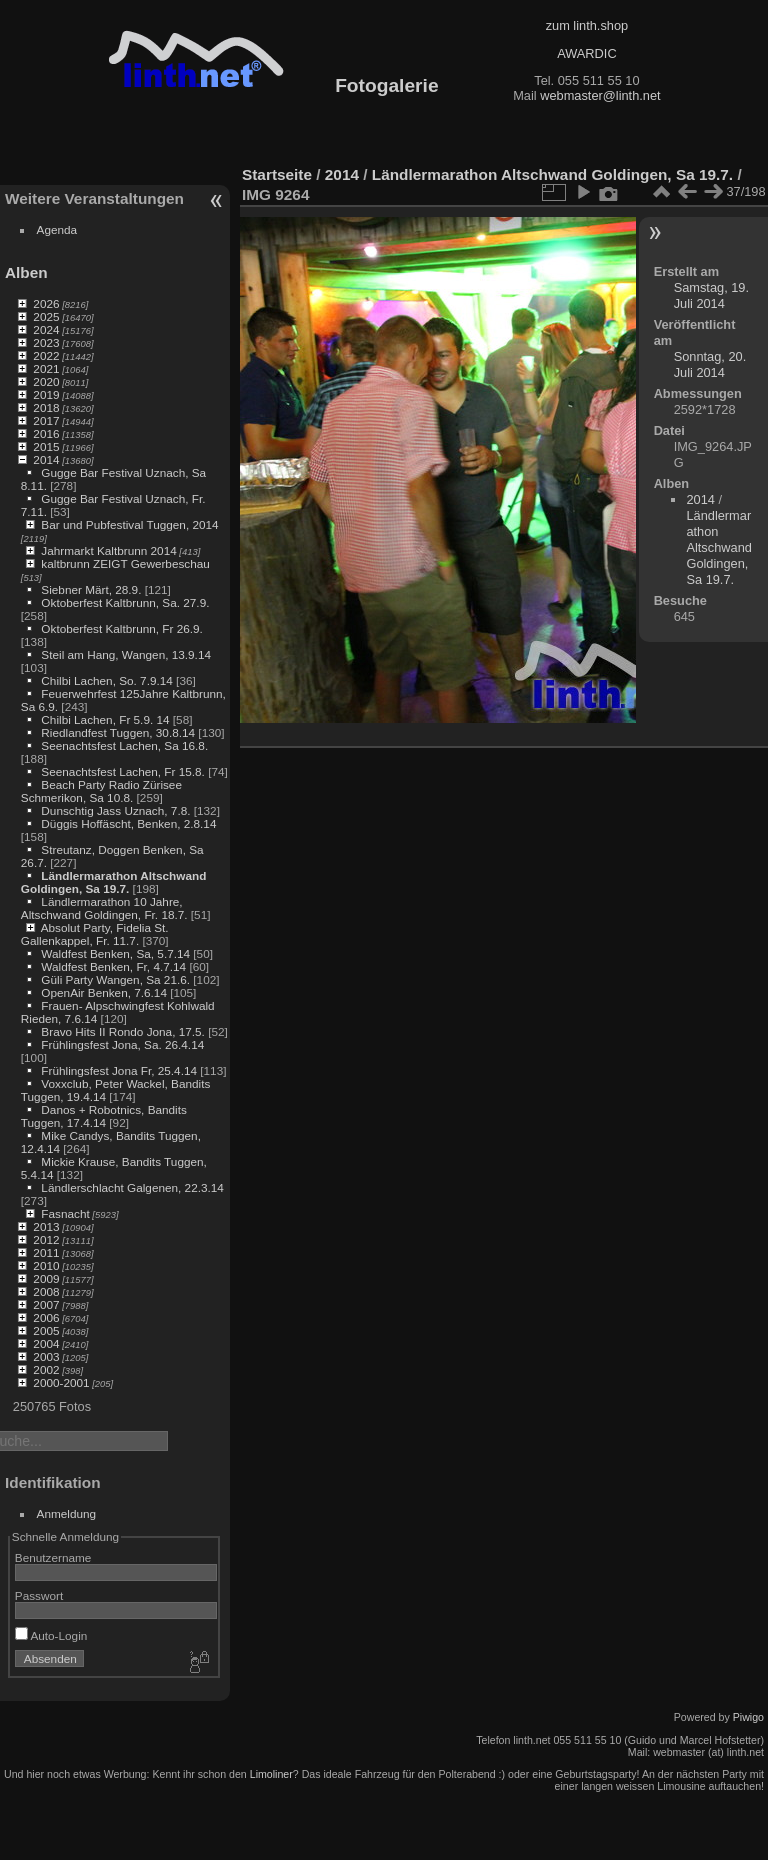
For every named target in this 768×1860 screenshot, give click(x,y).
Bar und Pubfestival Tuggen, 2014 (129, 524)
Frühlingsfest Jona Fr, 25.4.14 (119, 1070)
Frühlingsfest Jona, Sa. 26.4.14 (122, 1044)
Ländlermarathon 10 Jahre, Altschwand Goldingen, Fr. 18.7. (104, 908)
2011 (46, 1252)
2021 (46, 368)
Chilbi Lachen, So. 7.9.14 (106, 680)
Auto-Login (51, 1635)
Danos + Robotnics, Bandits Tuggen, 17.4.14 (104, 1116)
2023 (46, 342)
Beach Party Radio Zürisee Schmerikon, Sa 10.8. (101, 791)
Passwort (39, 1595)
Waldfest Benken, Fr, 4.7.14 (113, 966)
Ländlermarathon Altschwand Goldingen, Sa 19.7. (114, 882)
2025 (46, 316)
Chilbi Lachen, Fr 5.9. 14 (105, 719)
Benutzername (53, 1557)
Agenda (57, 229)
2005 (46, 1330)
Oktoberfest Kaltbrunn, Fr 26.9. (122, 628)
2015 (46, 446)
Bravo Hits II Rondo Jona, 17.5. (123, 1031)
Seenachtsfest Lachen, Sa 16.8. (124, 745)
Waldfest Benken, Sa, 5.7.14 (115, 953)
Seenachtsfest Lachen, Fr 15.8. (123, 771)
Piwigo (748, 1717)
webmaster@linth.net (600, 95)
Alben (26, 272)
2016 (46, 433)
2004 (46, 1343)
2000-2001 (61, 1382)
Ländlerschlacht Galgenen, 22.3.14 (132, 1187)
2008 (46, 1291)
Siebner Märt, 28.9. (91, 589)
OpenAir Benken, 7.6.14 (104, 992)
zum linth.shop (587, 25)
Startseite (277, 174)
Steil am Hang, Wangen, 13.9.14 (126, 654)
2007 (46, 1304)
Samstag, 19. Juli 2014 (711, 295)
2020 (46, 381)
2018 (46, 407)
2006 (46, 1317)
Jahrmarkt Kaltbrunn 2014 (108, 550)
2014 (46, 459)
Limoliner (271, 1774)
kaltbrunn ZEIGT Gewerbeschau (125, 563)
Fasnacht (65, 1213)
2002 (46, 1369)
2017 (46, 420)
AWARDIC (586, 53)
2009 (46, 1278)
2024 (46, 329)
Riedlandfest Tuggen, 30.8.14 (118, 732)
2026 (46, 303)
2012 (46, 1239)
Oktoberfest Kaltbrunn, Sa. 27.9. (125, 602)
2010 (46, 1265)
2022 (46, 355)
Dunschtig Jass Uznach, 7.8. (115, 810)
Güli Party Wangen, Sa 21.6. (115, 979)
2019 (46, 394)
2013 (46, 1226)
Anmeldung (67, 1513)
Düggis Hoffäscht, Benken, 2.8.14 (128, 823)
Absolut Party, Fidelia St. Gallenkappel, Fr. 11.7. (95, 934)
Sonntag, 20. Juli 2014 (710, 364)
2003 (46, 1356)
